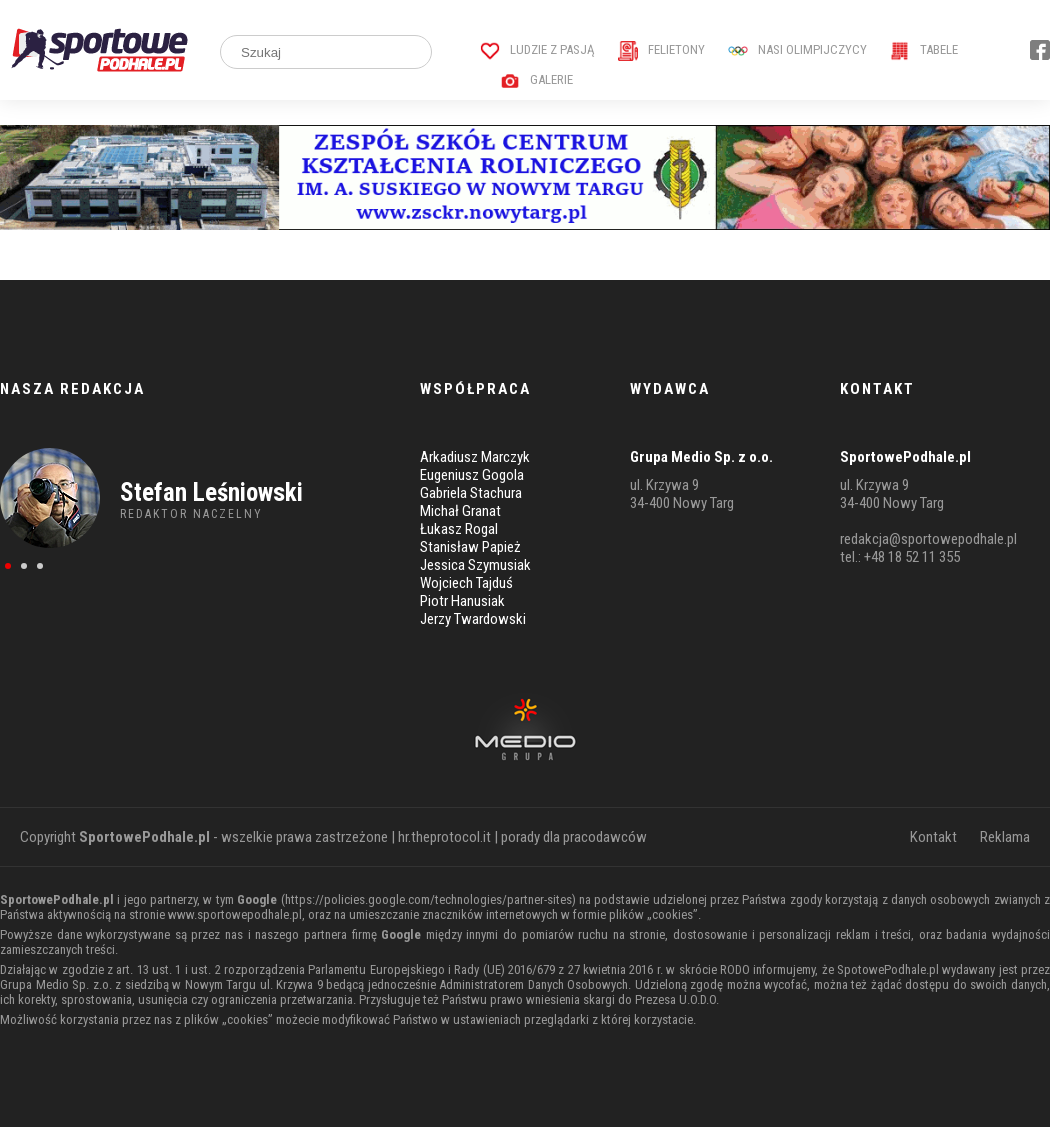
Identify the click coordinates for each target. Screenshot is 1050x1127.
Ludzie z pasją (537, 49)
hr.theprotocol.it (444, 837)
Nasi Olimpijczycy (797, 49)
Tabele (924, 49)
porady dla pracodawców (574, 837)
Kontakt (933, 837)
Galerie (536, 79)
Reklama (1005, 837)
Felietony (661, 49)
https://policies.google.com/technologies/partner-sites (428, 899)
